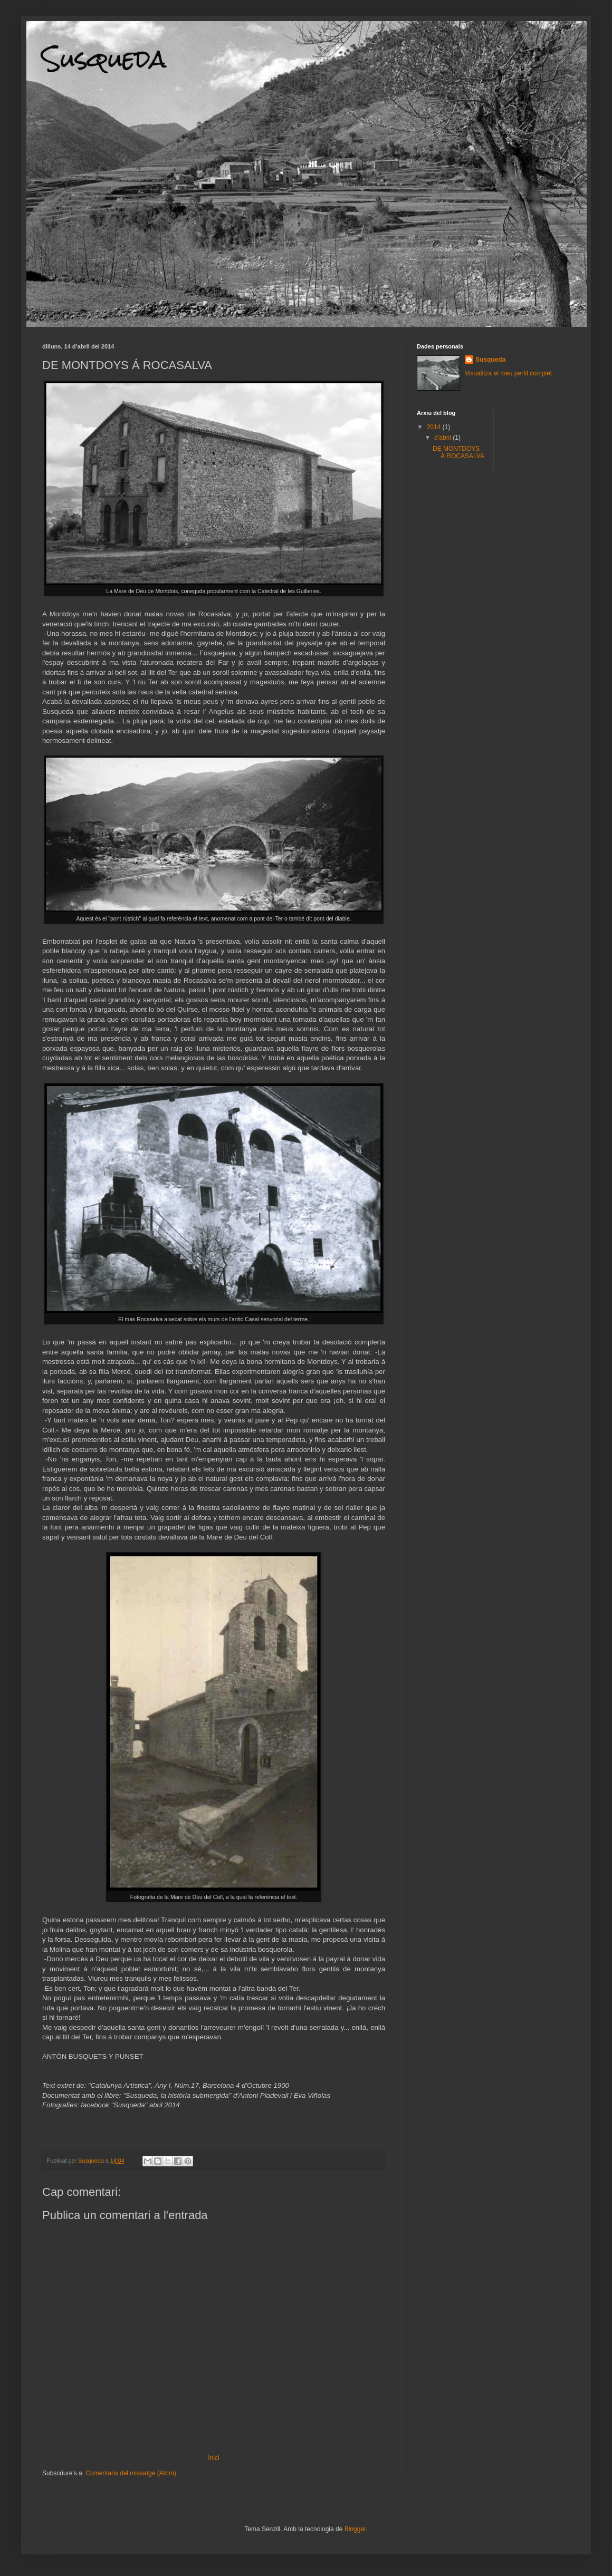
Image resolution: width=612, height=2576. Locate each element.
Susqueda (104, 59)
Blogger (355, 2529)
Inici (213, 2458)
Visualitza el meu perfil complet (508, 373)
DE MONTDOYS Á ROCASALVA (458, 452)
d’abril (443, 437)
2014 (435, 427)
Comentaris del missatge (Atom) (130, 2473)
